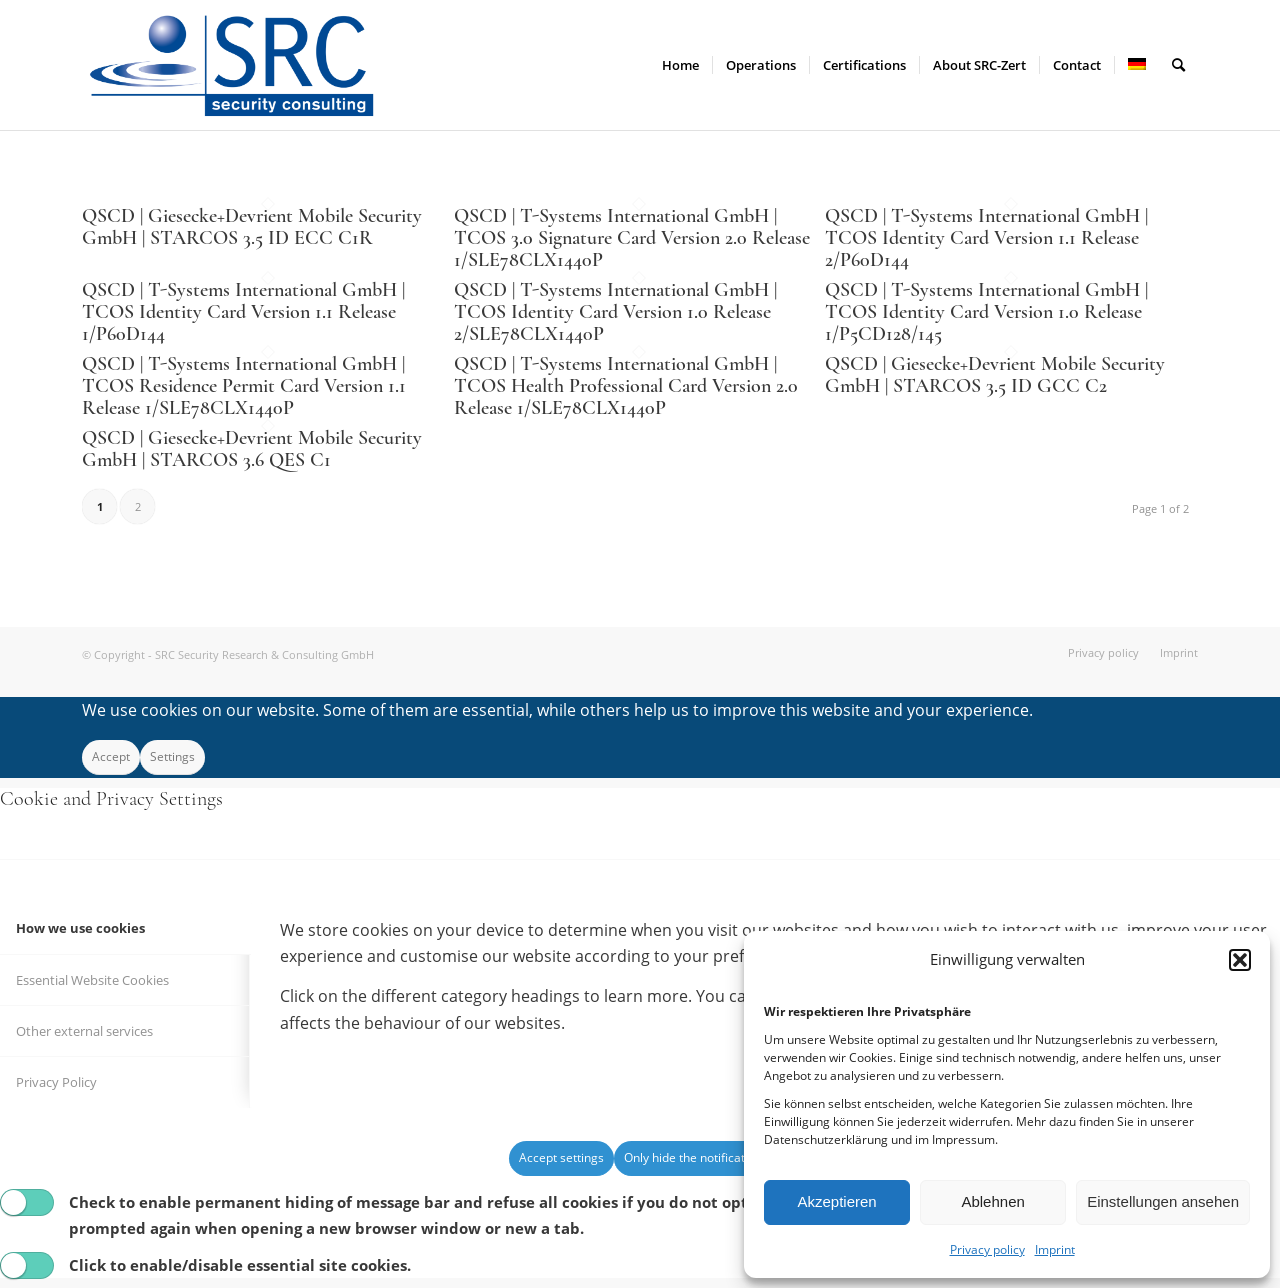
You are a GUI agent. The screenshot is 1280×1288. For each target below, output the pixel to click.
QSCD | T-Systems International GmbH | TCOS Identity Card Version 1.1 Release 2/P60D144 (986, 238)
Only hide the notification (693, 1157)
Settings (172, 756)
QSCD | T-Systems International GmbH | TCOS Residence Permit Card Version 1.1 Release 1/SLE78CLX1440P (244, 386)
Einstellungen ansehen (1163, 1201)
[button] (1240, 960)
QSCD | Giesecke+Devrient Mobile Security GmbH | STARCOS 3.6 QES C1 (252, 449)
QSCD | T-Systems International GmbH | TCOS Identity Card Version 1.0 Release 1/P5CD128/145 (986, 312)
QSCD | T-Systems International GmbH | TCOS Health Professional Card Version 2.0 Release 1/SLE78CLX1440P (626, 386)
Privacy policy (987, 1249)
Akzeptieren (836, 1201)
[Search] (1178, 65)
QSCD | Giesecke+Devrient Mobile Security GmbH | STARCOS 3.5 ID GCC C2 (995, 375)
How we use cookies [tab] (80, 928)
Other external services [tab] (84, 1031)
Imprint (1055, 1249)
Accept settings (561, 1157)
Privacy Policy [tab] (56, 1082)
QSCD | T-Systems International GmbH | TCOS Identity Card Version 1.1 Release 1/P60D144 (243, 312)
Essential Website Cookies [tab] (92, 980)
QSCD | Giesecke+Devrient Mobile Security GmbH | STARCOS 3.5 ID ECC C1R (252, 227)
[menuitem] (680, 65)
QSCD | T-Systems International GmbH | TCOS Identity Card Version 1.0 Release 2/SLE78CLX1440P (615, 312)
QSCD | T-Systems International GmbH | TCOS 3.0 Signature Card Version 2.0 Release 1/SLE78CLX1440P (632, 238)
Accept (111, 756)
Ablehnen (992, 1201)
